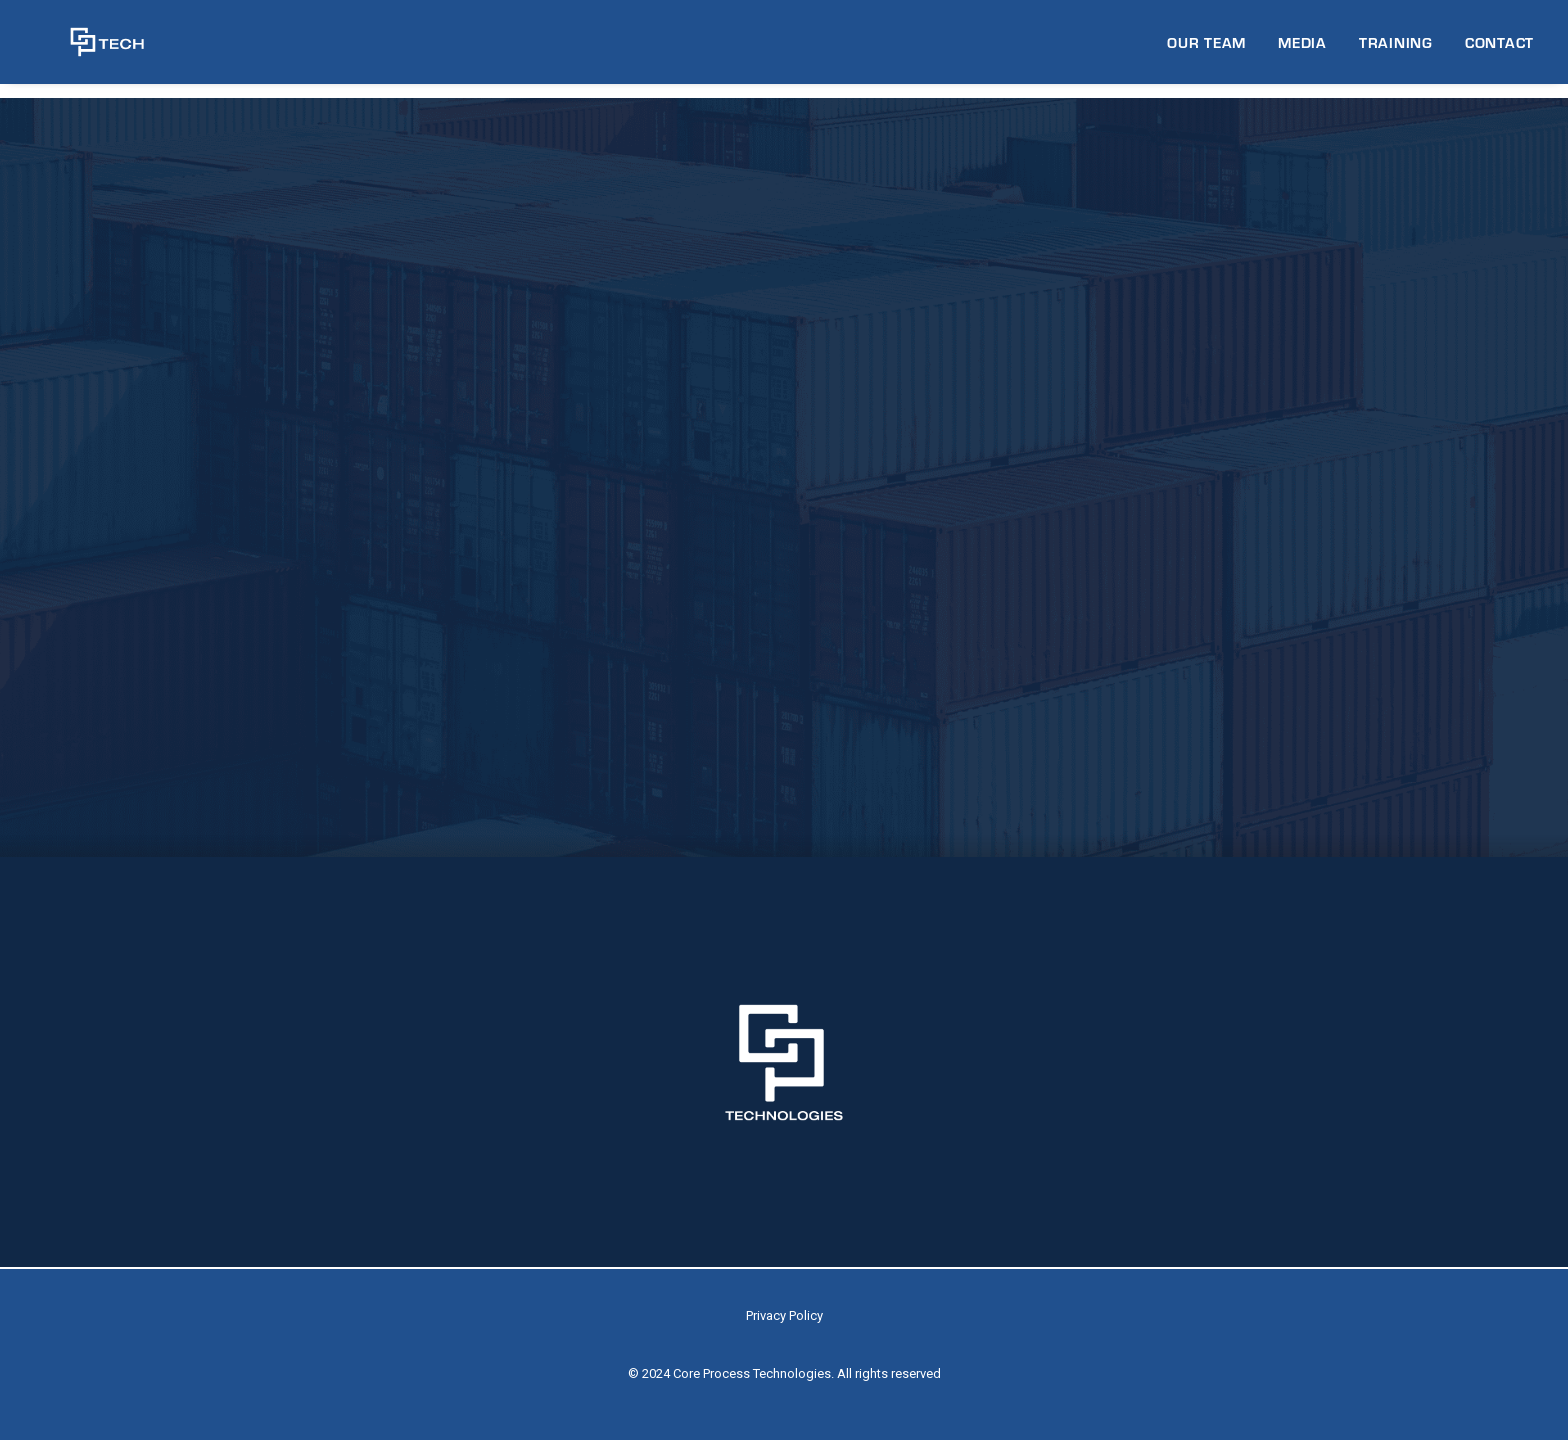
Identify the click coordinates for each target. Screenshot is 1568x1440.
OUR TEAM (1206, 49)
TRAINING (1396, 49)
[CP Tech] (89, 49)
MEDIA (1302, 49)
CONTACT (1499, 49)
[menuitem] (1213, 49)
